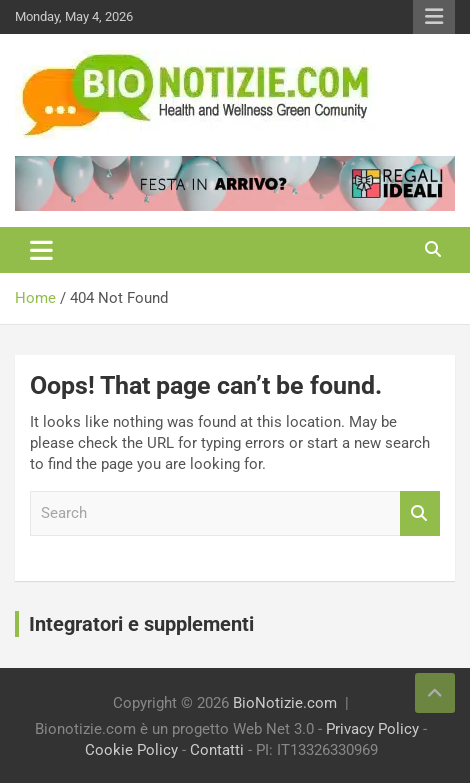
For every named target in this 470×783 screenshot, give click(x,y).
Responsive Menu (434, 17)
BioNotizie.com (285, 703)
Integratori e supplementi (141, 624)
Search (420, 513)
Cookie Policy (131, 750)
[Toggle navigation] (41, 250)
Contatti (217, 750)
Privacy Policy (372, 729)
